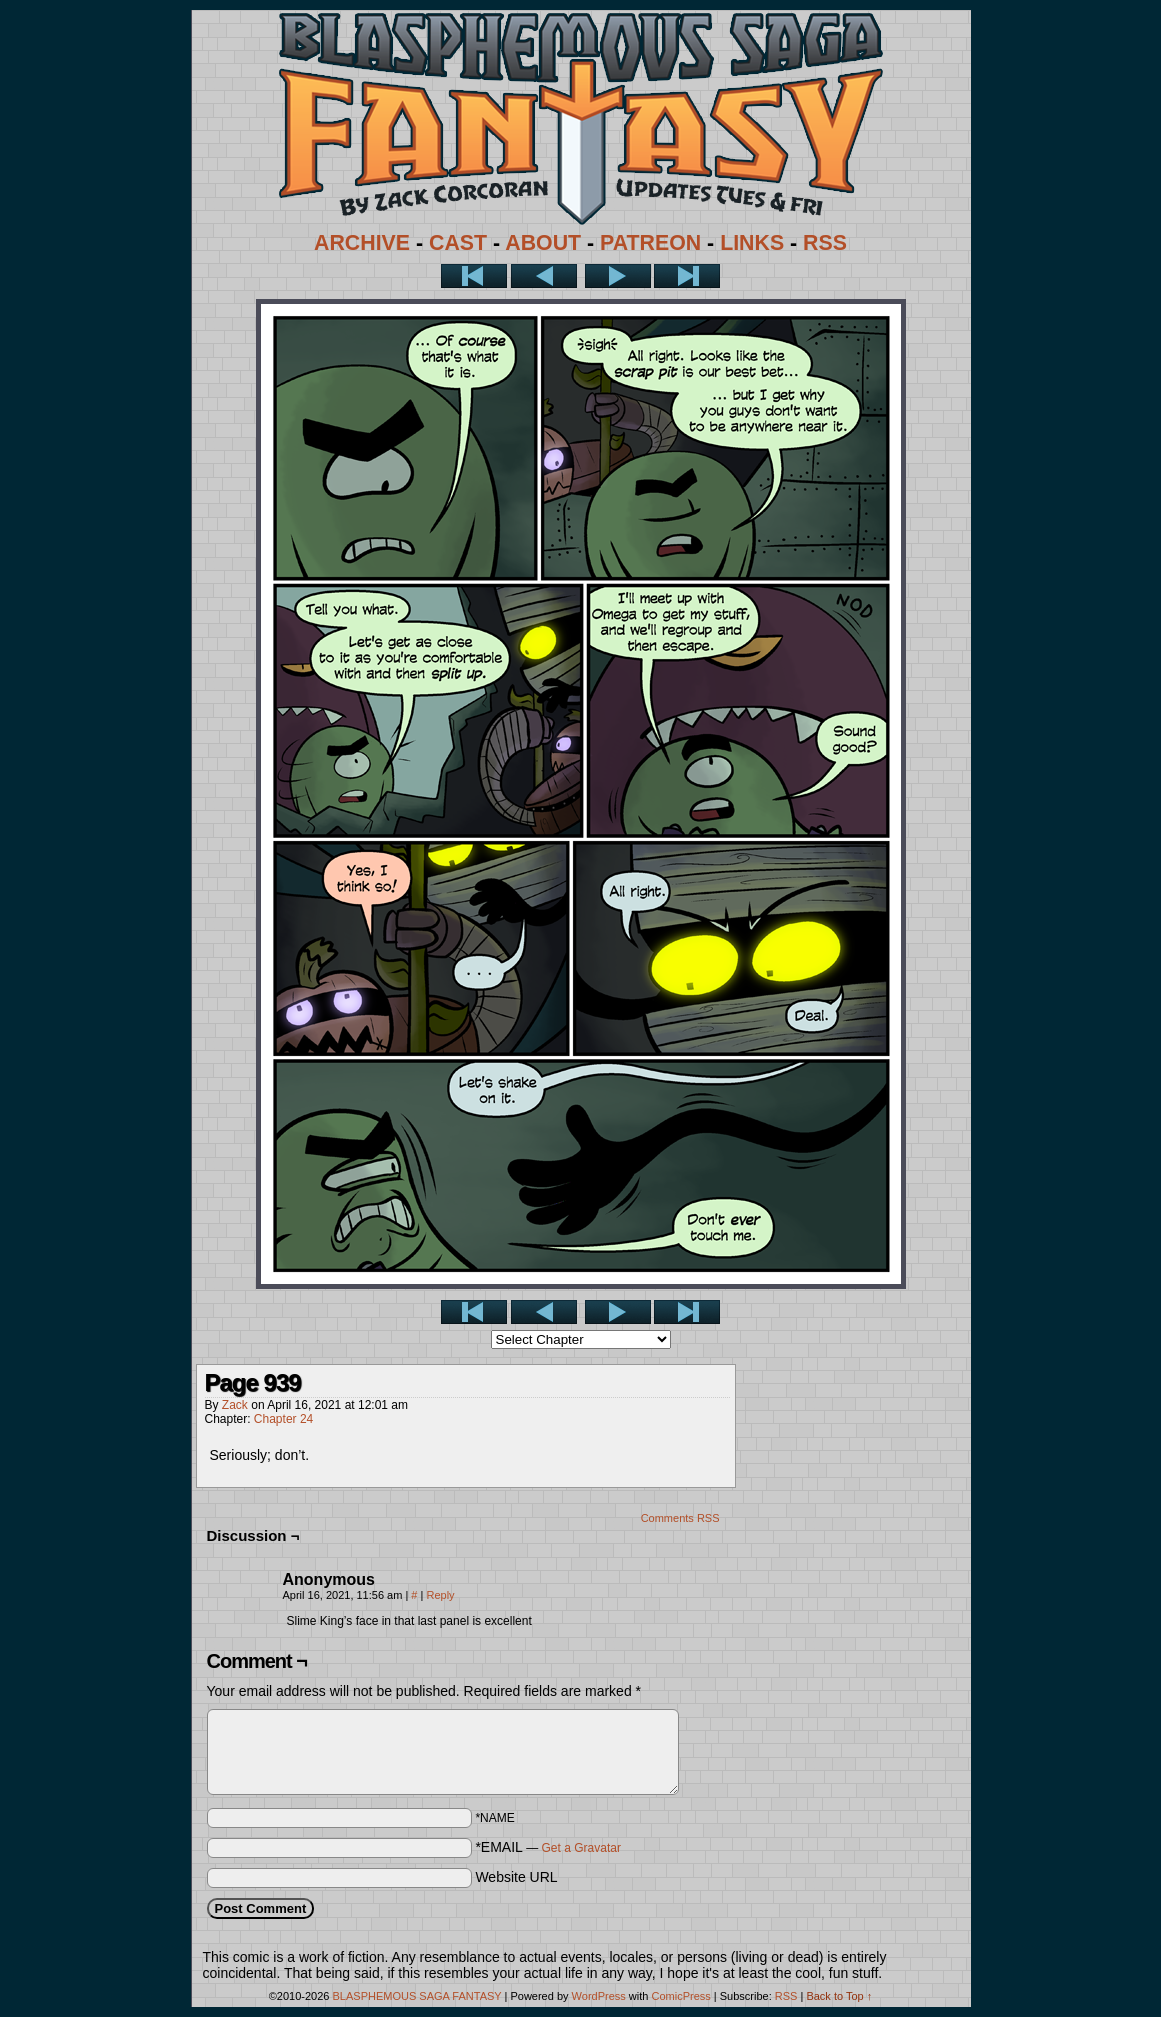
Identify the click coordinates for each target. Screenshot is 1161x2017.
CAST (458, 243)
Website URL (516, 1877)
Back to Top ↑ (839, 1996)
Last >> (687, 276)
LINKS (752, 243)
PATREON (650, 243)
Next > (618, 276)
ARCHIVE (362, 243)
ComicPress (680, 1996)
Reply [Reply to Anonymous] (440, 1595)
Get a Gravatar (581, 1848)
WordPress (599, 1996)
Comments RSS (680, 1518)
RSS (825, 243)
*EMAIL (548, 1847)
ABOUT (543, 243)
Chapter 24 (283, 1419)
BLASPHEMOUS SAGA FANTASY (417, 1996)
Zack (235, 1405)
